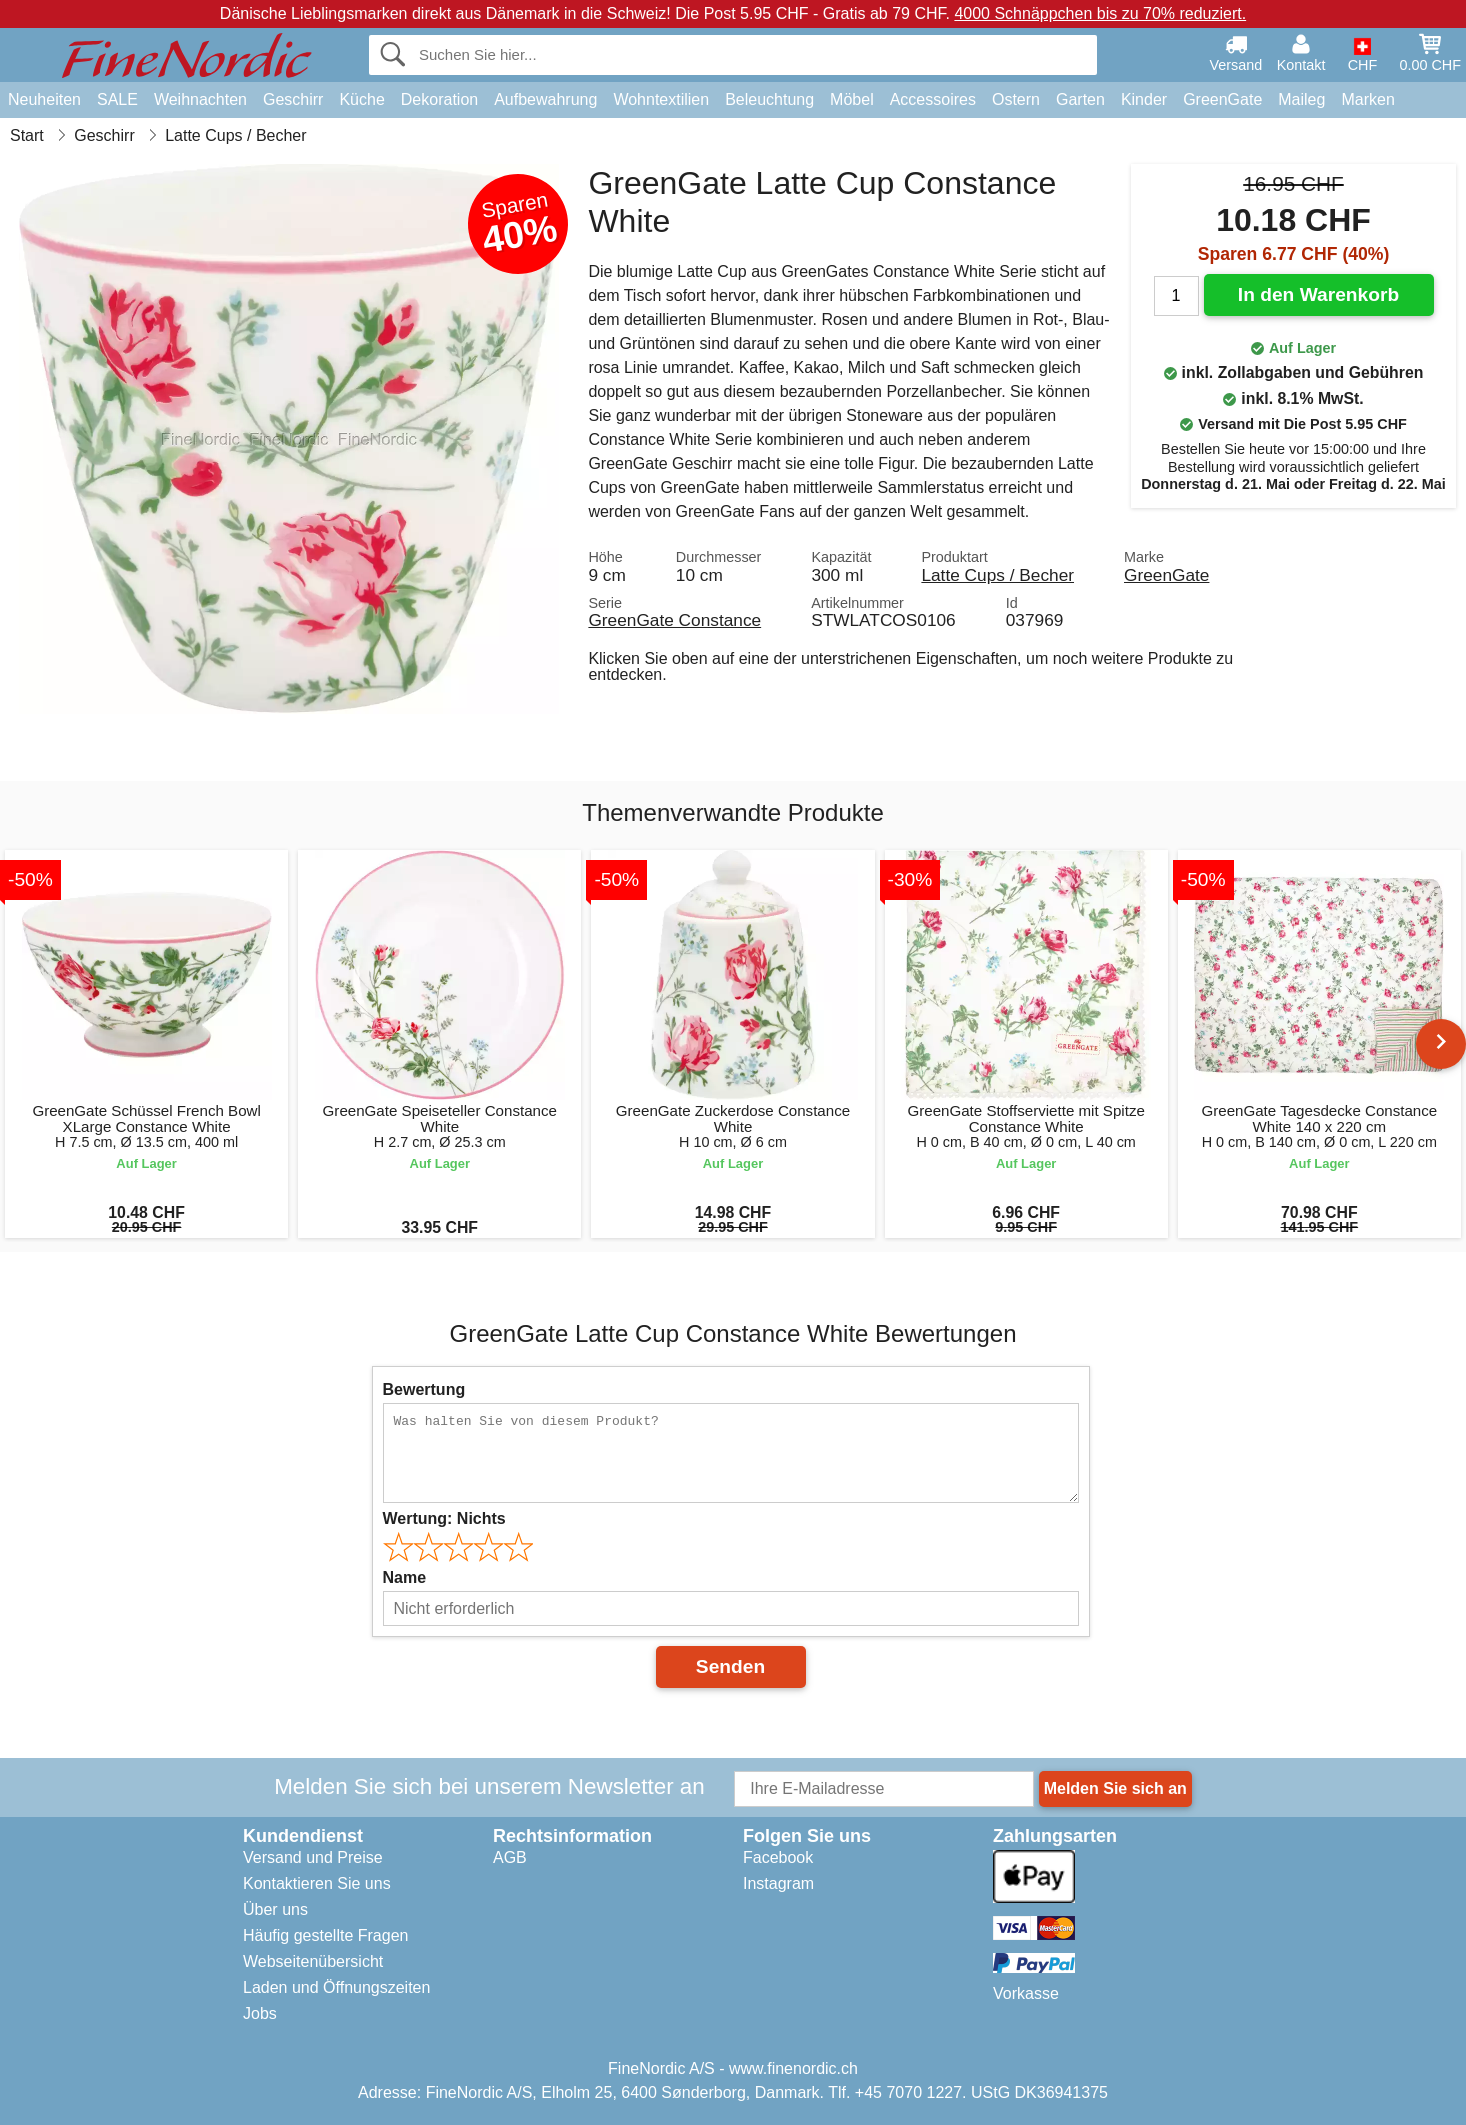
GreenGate (1222, 99)
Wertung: (444, 1518)
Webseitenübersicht (313, 1961)
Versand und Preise (313, 1857)
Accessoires (933, 99)
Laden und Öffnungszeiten (336, 1987)
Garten (1080, 99)
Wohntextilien (661, 99)
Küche (361, 99)
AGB (510, 1857)
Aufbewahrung (545, 99)
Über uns (275, 1909)
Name (405, 1577)
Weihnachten (200, 99)
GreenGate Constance (674, 620)
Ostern (1016, 99)
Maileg (1301, 99)
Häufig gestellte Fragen (325, 1935)
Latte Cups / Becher (997, 575)
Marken (1367, 99)
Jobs (260, 2013)
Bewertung (424, 1389)
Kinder (1144, 99)
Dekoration (439, 99)
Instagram (778, 1883)
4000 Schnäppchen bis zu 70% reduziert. (1100, 13)
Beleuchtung (769, 99)
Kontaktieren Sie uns (317, 1883)
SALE (117, 99)
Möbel (852, 99)
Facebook (778, 1857)
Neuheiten (44, 99)
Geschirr (293, 99)
